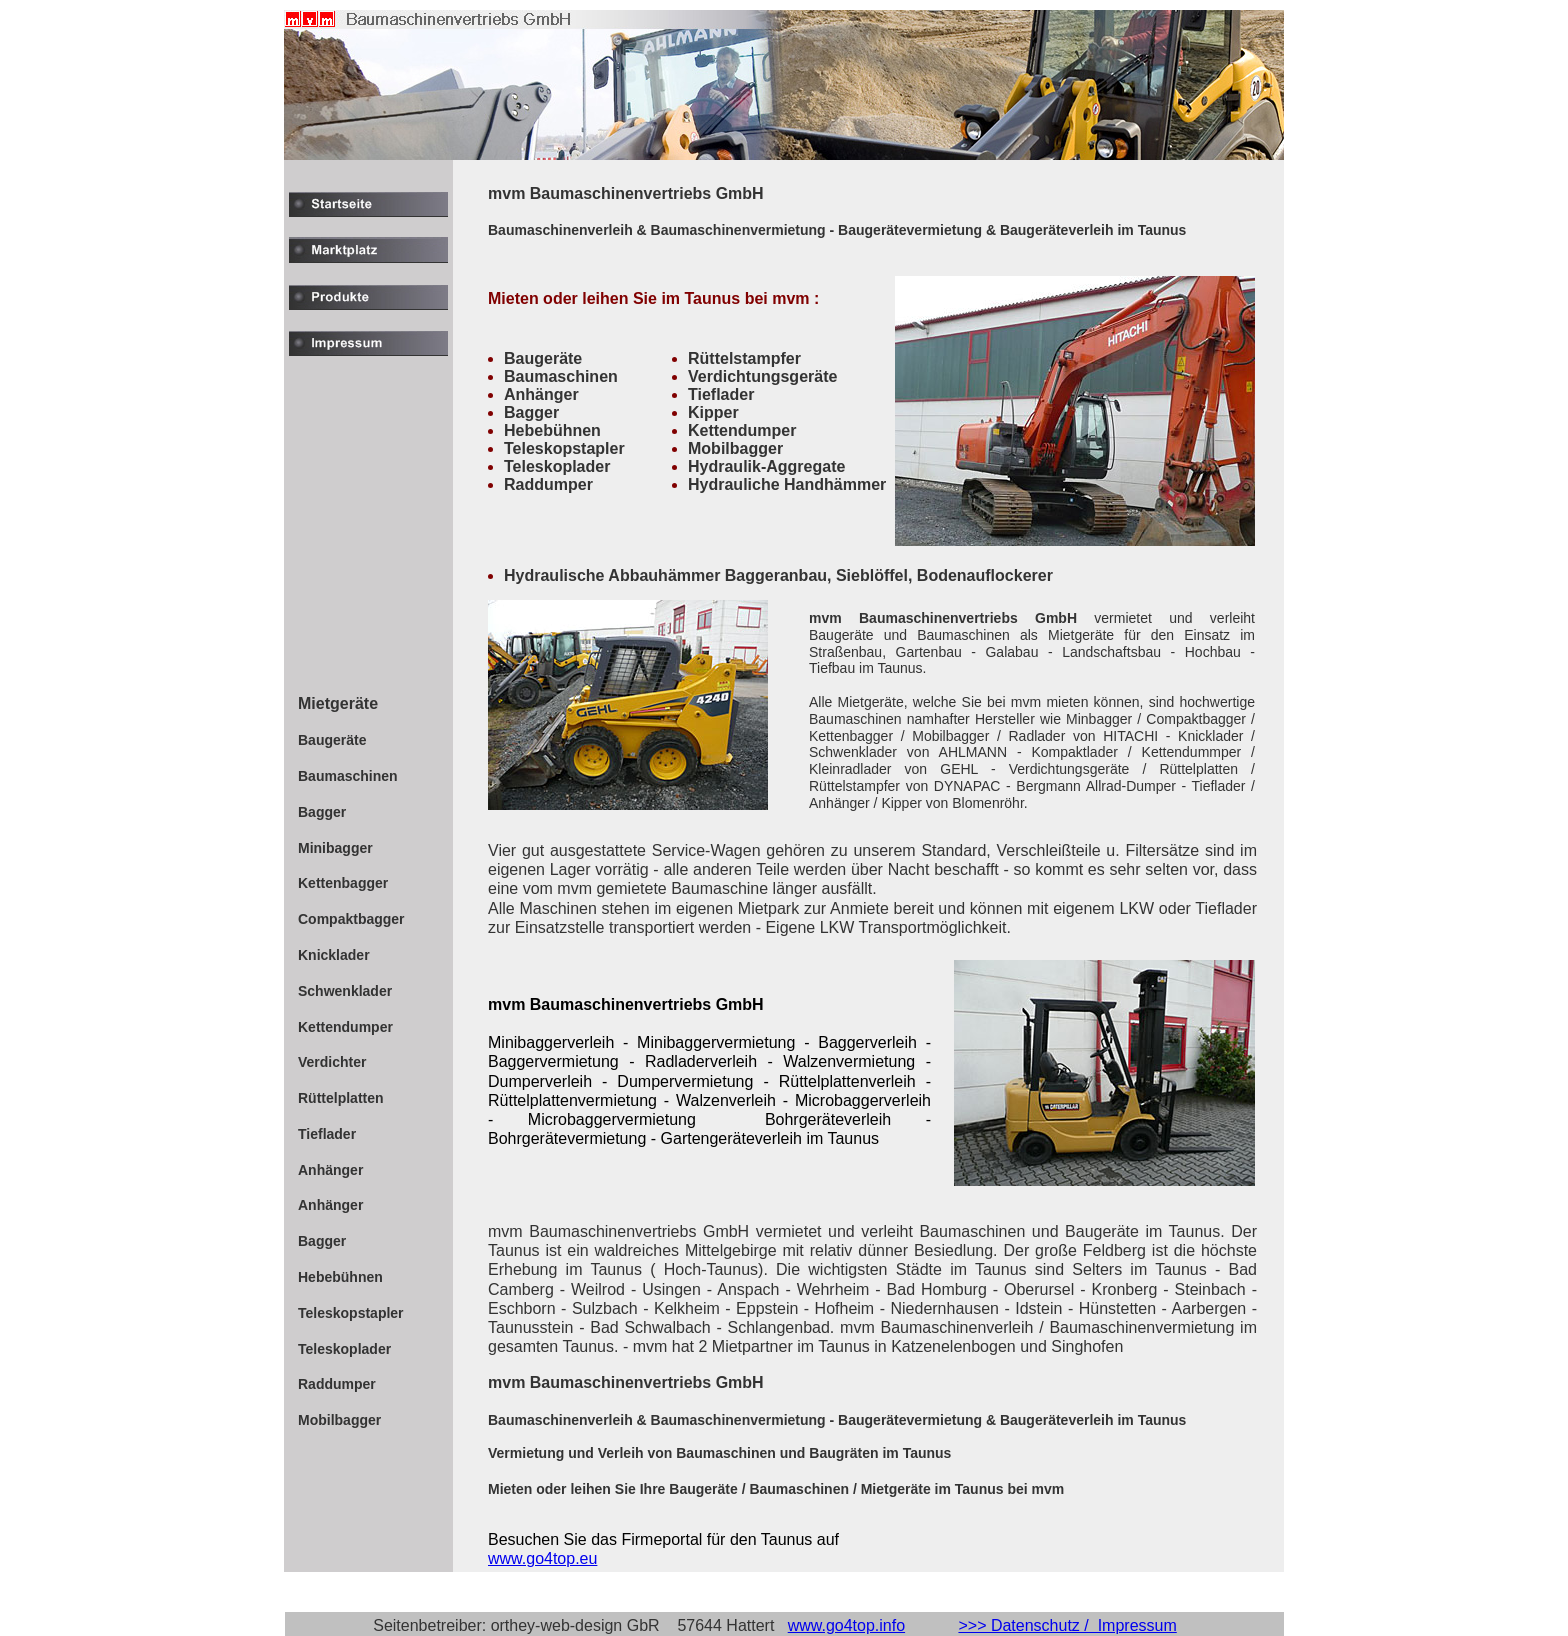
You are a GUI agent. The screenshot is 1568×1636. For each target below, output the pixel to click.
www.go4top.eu (542, 1558)
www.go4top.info (846, 1625)
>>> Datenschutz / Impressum (1067, 1625)
